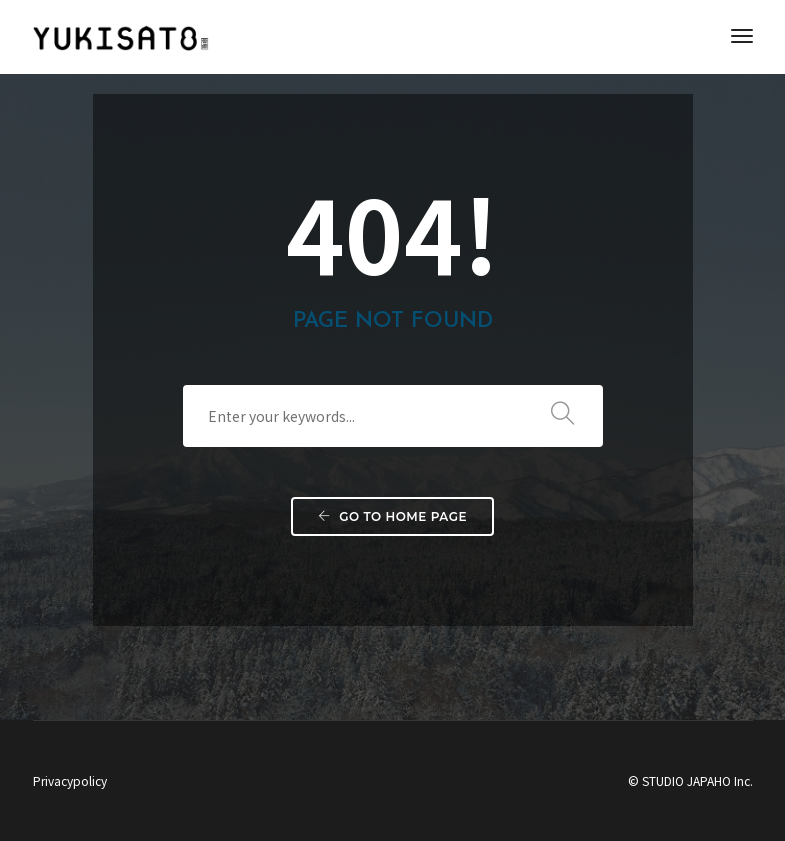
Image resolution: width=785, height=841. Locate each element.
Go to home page (392, 516)
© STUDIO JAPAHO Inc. (690, 780)
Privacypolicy (70, 780)
